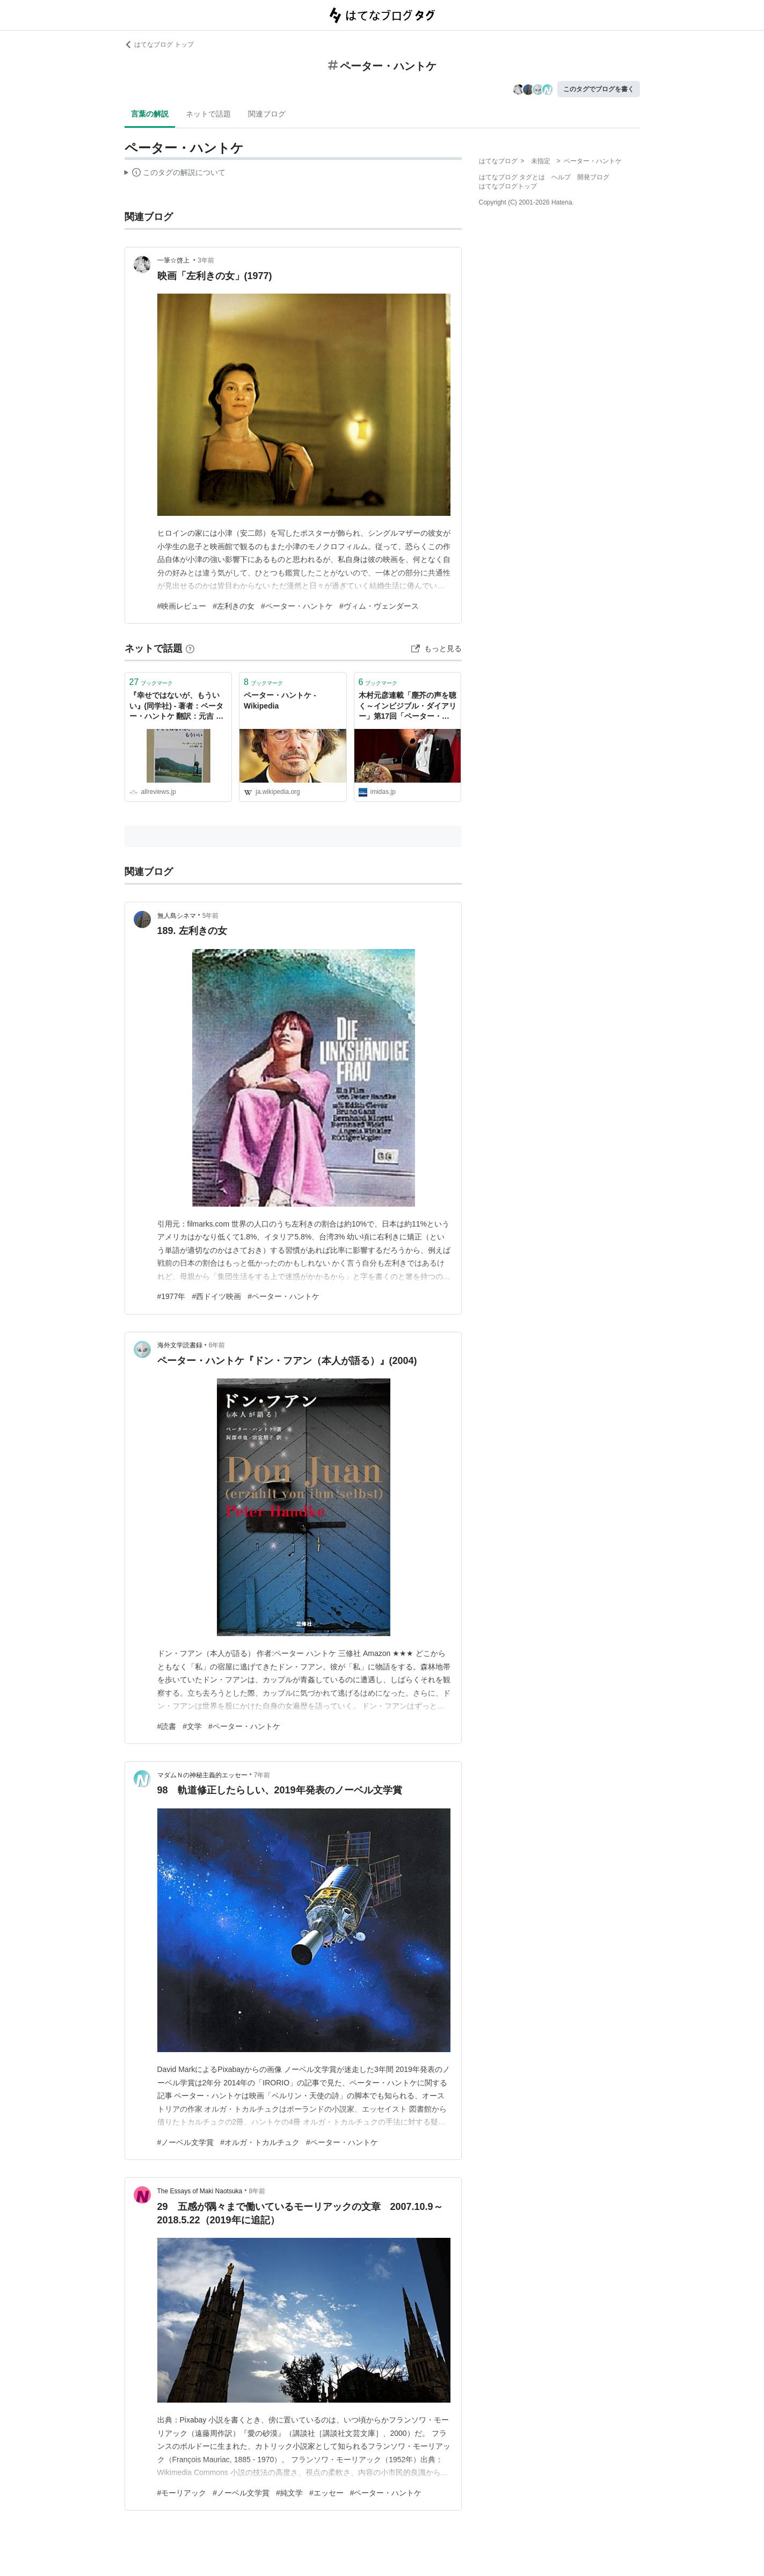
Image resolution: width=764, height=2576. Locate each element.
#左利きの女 (233, 606)
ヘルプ (561, 177)
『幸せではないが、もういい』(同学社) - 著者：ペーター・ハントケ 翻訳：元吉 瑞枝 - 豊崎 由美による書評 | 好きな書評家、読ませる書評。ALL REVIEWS (178, 707)
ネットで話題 (208, 114)
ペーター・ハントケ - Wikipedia (280, 700)
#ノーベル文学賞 (185, 2142)
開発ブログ (593, 177)
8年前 (257, 2191)
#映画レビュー (182, 606)
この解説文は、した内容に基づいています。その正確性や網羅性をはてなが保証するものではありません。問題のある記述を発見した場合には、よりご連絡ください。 (175, 173)
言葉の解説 (150, 114)
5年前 (210, 916)
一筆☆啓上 (174, 260)
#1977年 (171, 1296)
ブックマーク (151, 682)
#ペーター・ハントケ (297, 606)
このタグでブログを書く (598, 89)
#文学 (192, 1726)
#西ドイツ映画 (216, 1296)
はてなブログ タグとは (512, 177)
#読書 (167, 1726)
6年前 (217, 1345)
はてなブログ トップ (159, 44)
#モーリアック (182, 2493)
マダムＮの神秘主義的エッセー (202, 1775)
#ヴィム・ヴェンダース (379, 606)
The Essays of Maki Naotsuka (200, 2191)
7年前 (262, 1775)
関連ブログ (267, 114)
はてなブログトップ (508, 186)
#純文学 (289, 2493)
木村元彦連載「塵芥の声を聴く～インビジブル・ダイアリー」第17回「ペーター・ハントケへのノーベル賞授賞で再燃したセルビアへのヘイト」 (407, 707)
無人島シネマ (176, 916)
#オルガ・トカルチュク (260, 2142)
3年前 (206, 260)
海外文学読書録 (179, 1345)
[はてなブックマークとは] (190, 648)
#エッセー (326, 2493)
